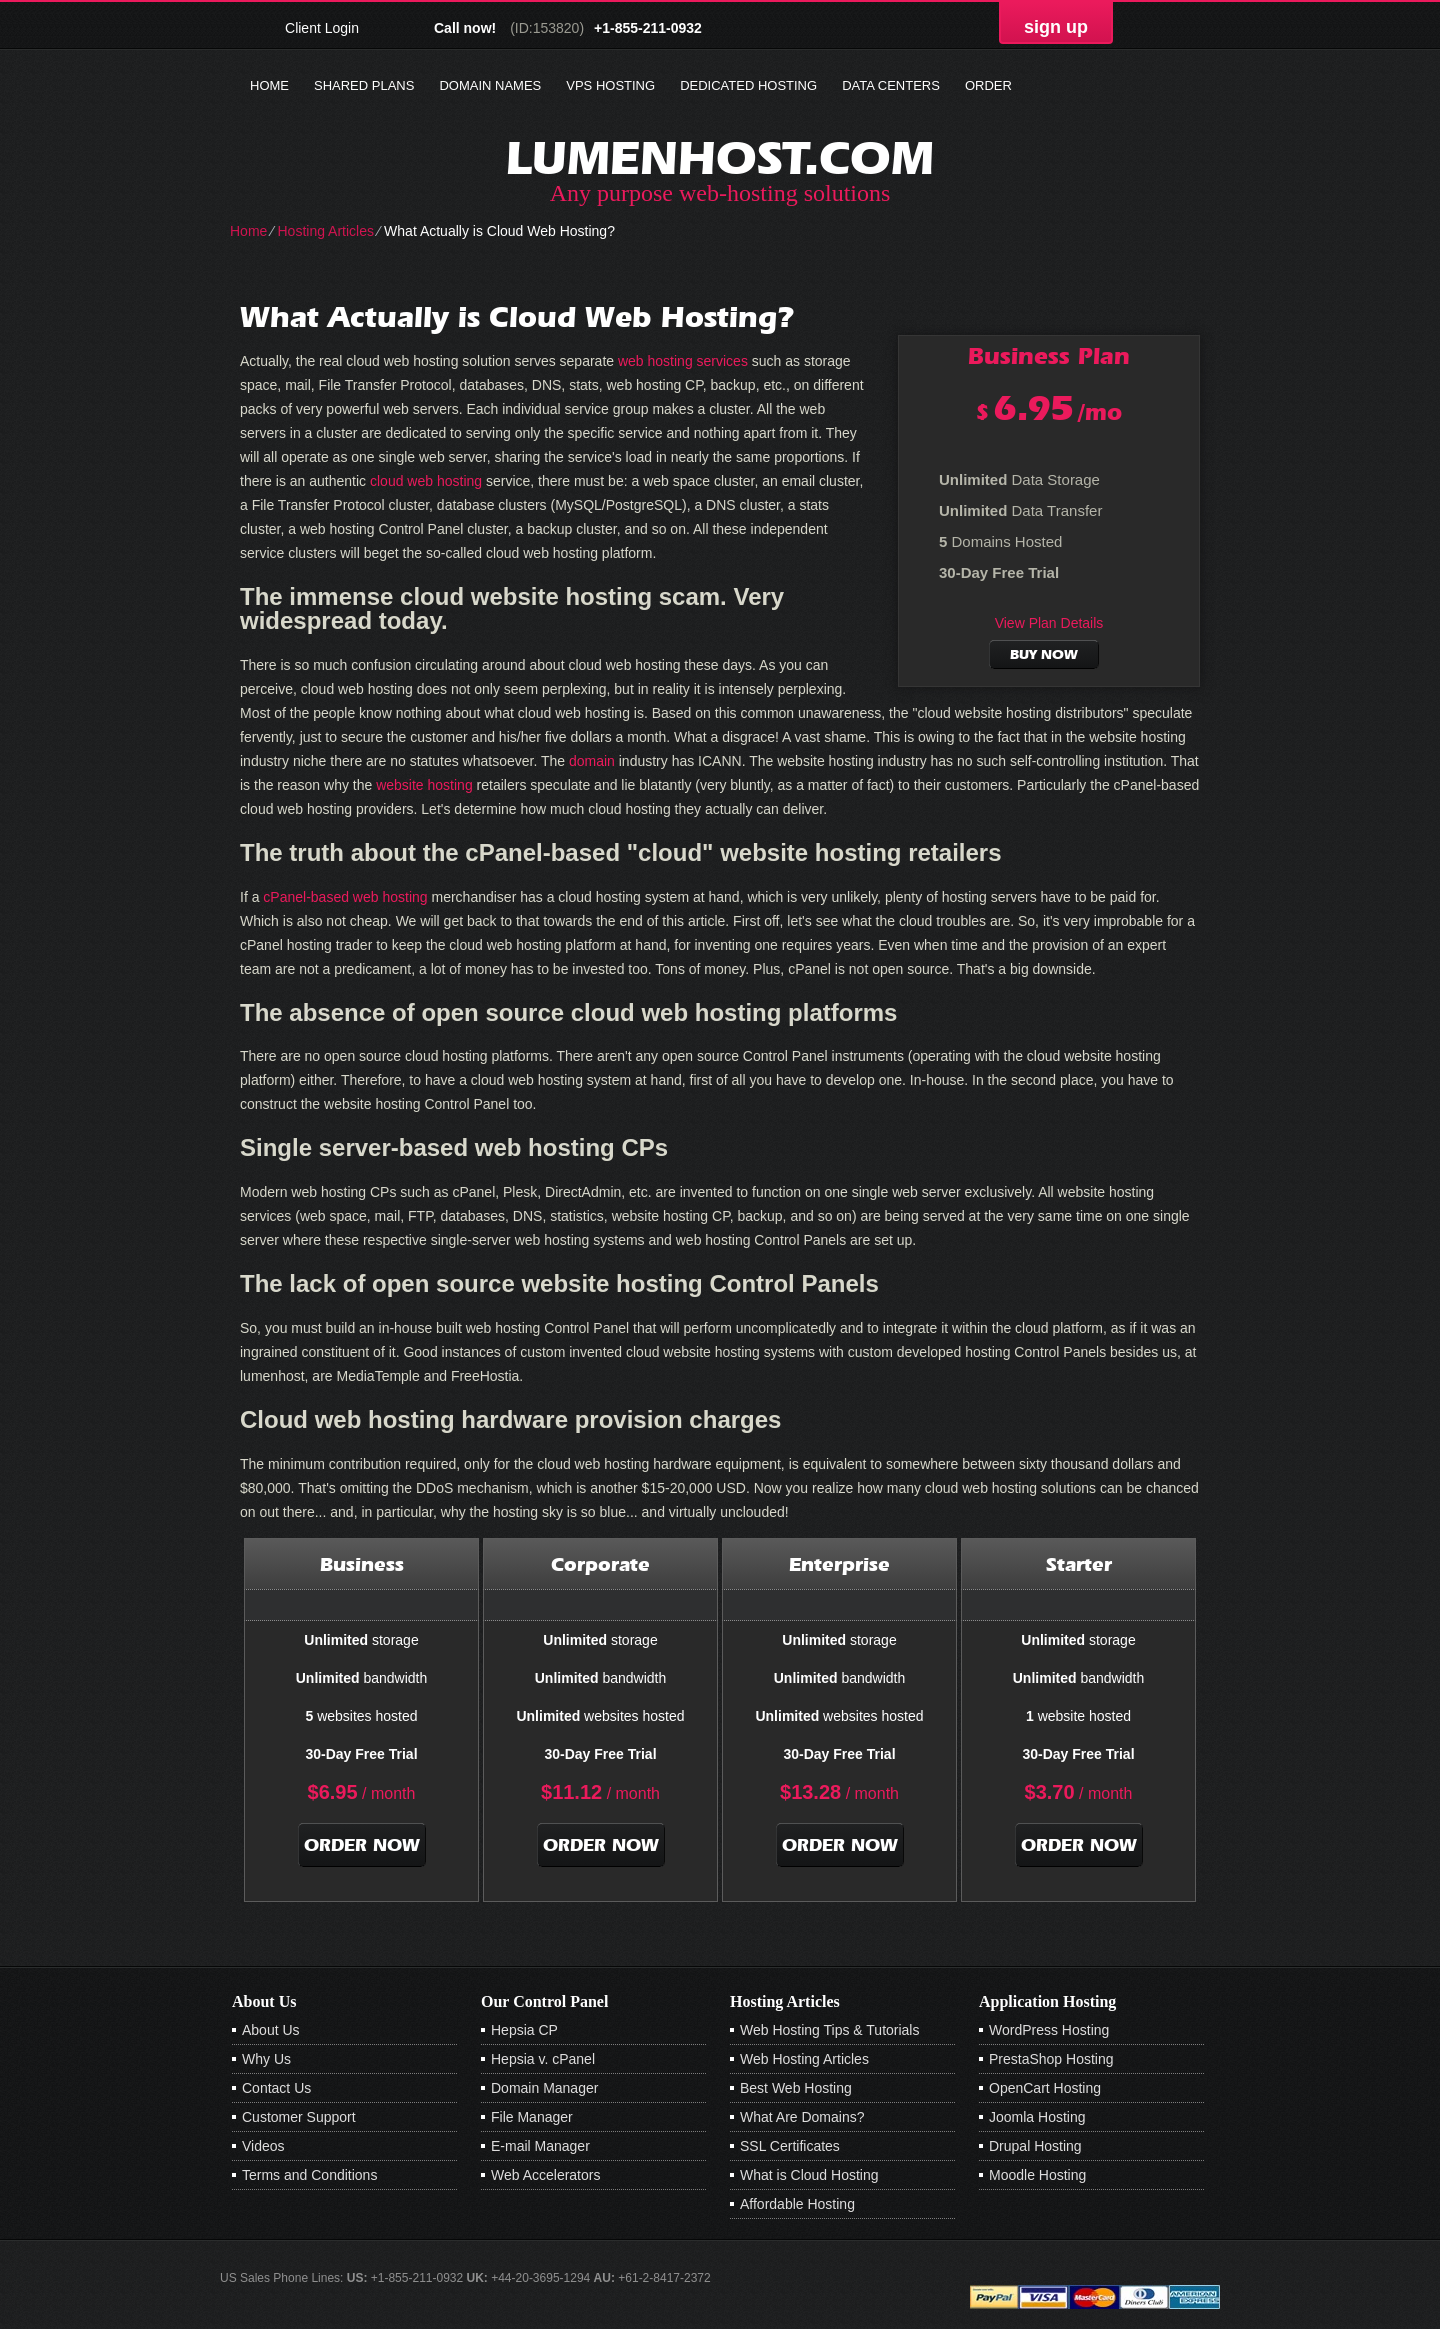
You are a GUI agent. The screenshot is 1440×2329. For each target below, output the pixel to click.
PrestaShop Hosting (1051, 2059)
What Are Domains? (802, 2117)
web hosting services (683, 361)
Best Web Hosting (796, 2088)
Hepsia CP (524, 2030)
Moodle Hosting (1037, 2175)
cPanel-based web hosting (345, 897)
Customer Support (299, 2117)
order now (362, 1845)
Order (988, 85)
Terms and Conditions (309, 2175)
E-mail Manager (540, 2146)
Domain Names (490, 85)
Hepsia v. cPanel (543, 2059)
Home (269, 85)
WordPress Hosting (1049, 2030)
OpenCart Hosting (1045, 2088)
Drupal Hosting (1035, 2146)
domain (592, 761)
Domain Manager (544, 2088)
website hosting (424, 785)
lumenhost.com (720, 157)
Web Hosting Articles (804, 2059)
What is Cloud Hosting (809, 2175)
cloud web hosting (426, 481)
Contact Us (276, 2088)
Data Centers (891, 85)
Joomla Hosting (1037, 2117)
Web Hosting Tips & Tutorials (829, 2030)
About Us (271, 2030)
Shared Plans (364, 85)
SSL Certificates (790, 2146)
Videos (263, 2146)
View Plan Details (1049, 623)
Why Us (266, 2059)
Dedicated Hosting (748, 85)
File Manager (532, 2117)
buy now (1044, 654)
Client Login (322, 27)
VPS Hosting (610, 85)
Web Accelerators (545, 2175)
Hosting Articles (325, 231)
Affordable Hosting (797, 2204)
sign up (1056, 27)
